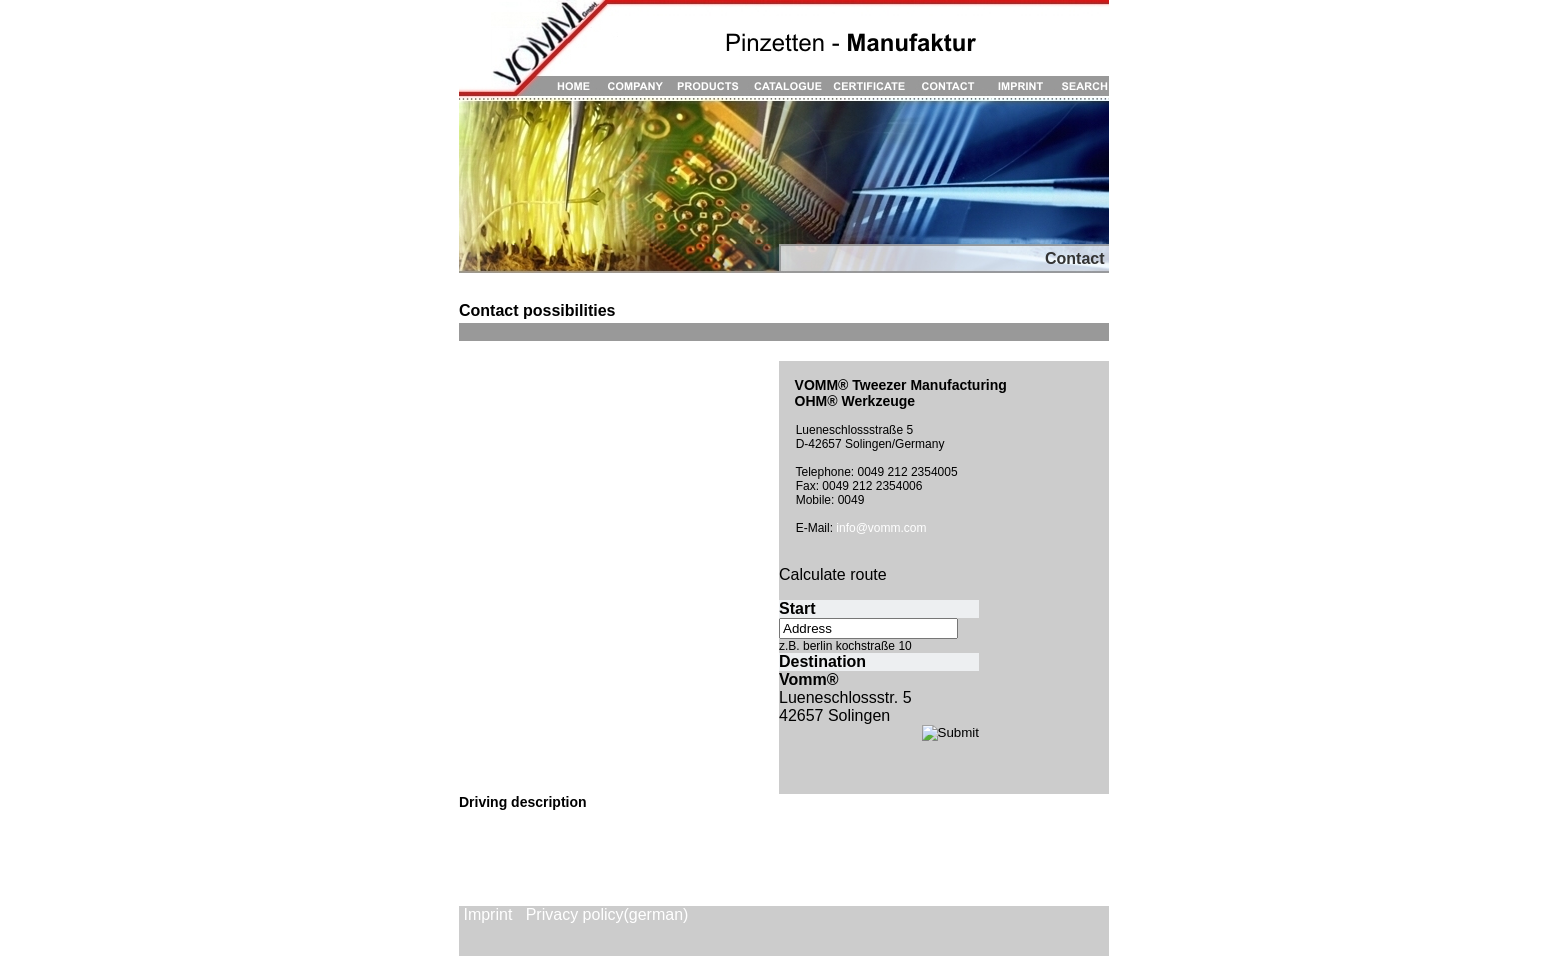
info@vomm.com (881, 528)
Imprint (488, 914)
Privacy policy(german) (607, 914)
